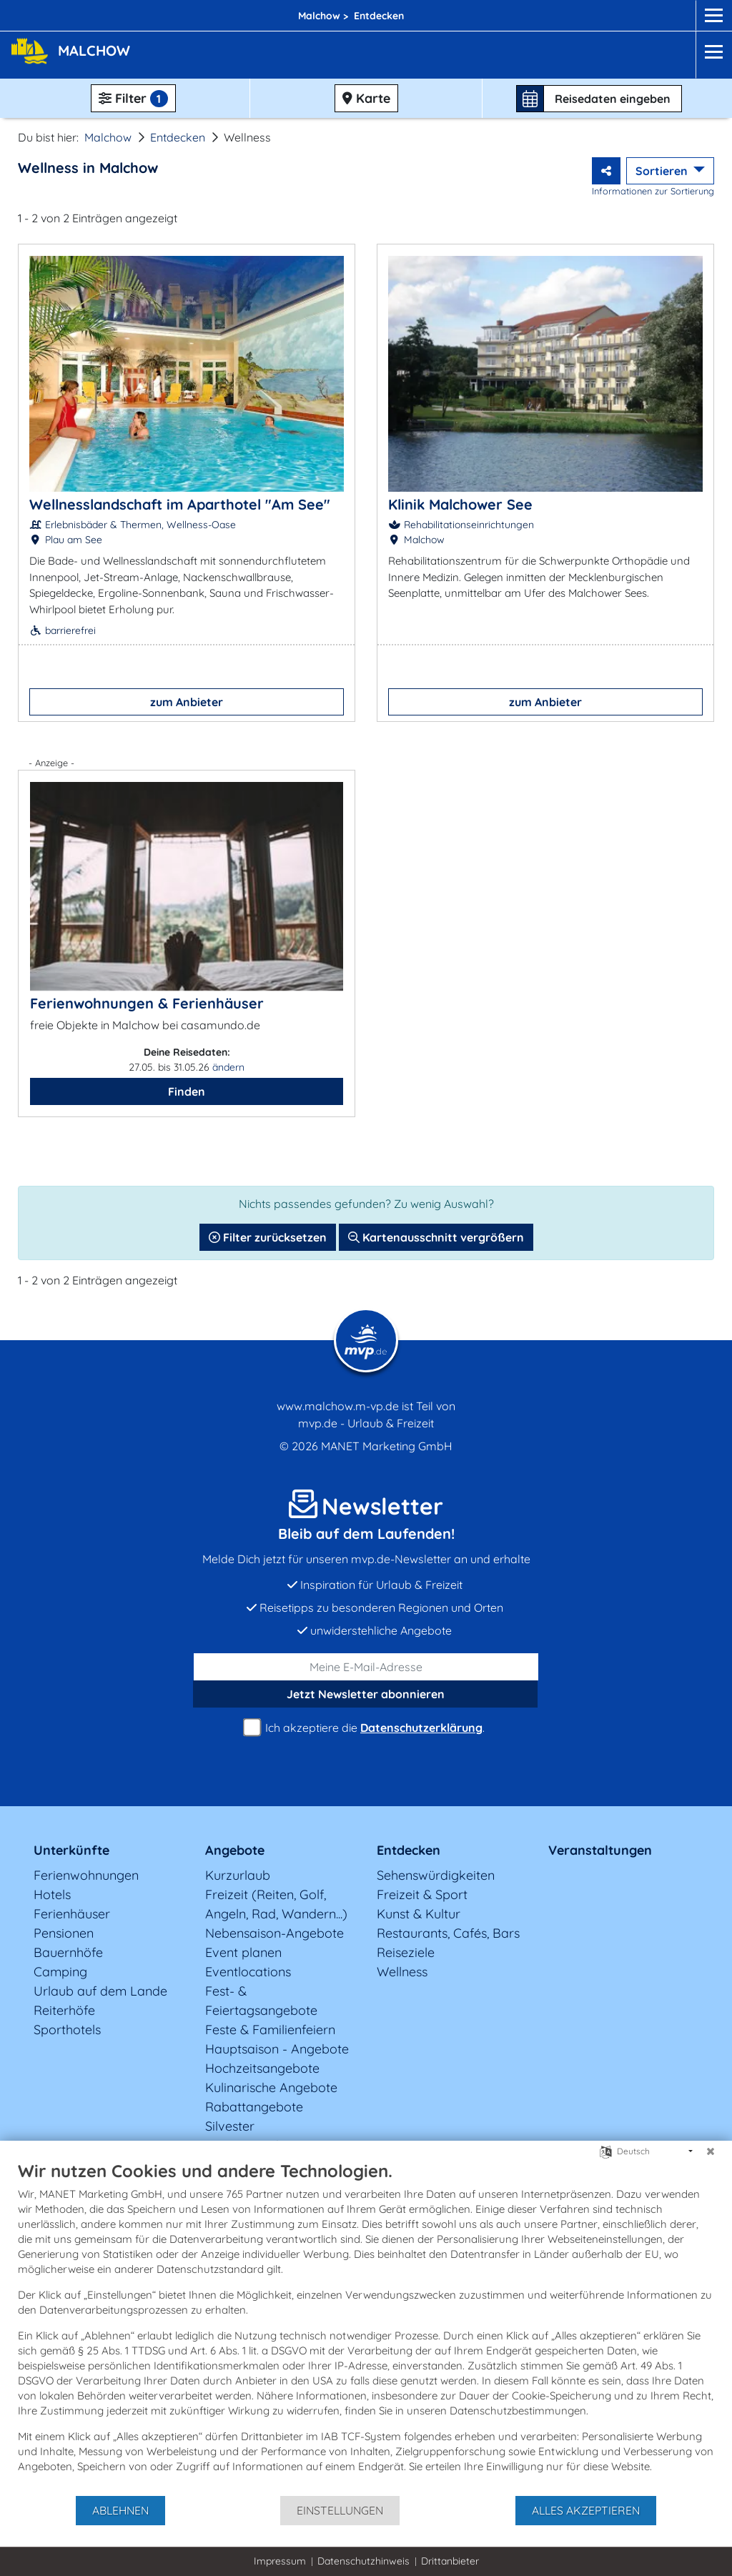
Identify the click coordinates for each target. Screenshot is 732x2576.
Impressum (280, 2561)
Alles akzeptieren (586, 2510)
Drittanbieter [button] (450, 2561)
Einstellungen (340, 2510)
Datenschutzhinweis (363, 2561)
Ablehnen (120, 2510)
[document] (366, 2327)
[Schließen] (710, 2151)
